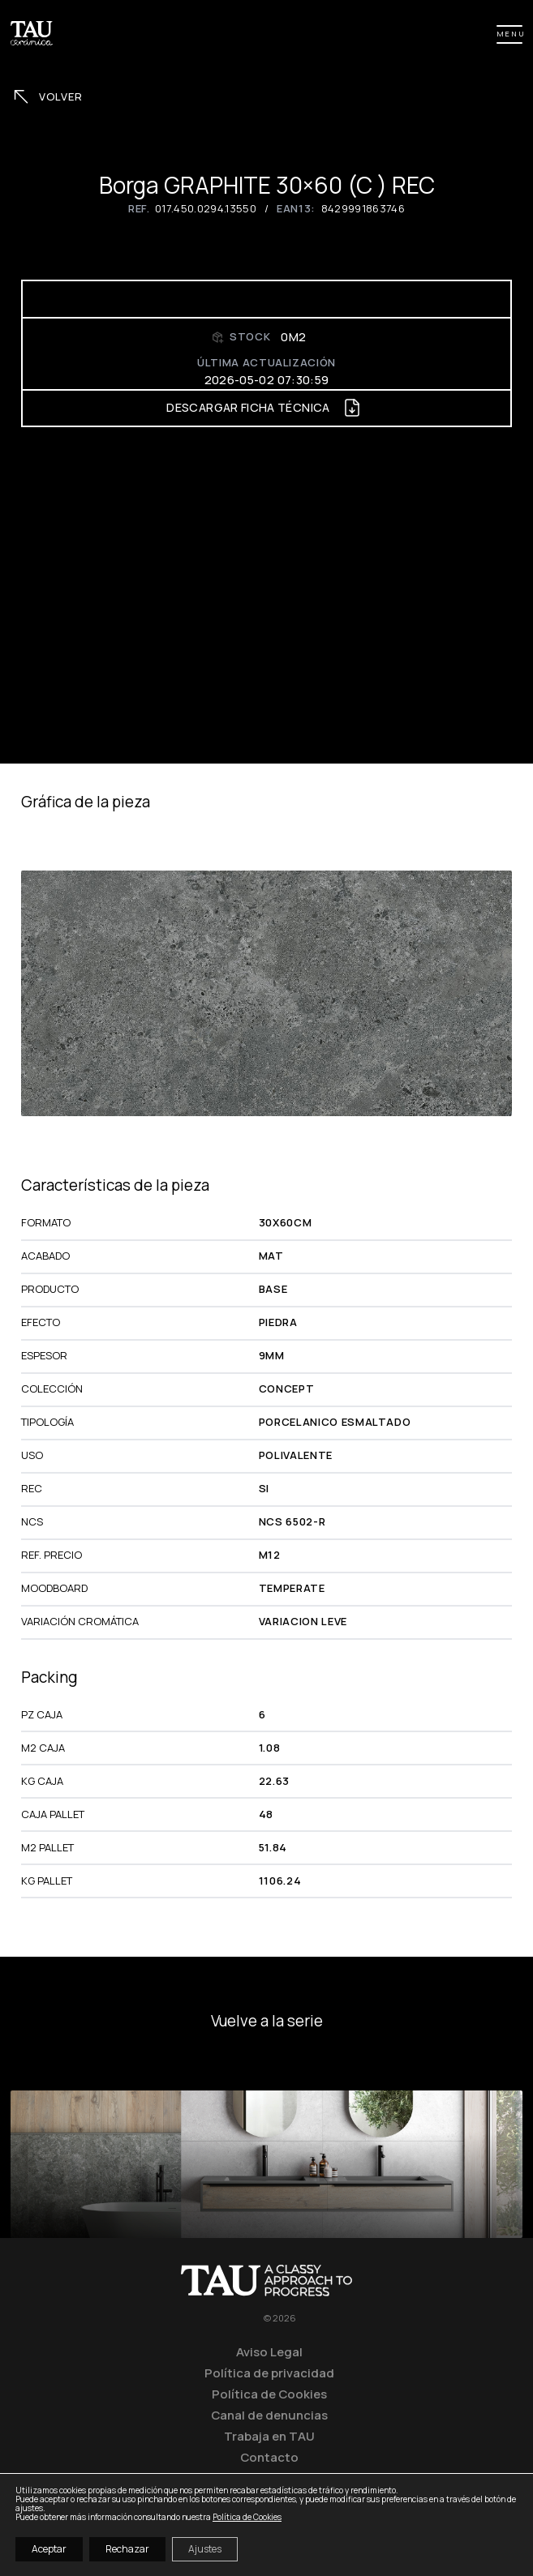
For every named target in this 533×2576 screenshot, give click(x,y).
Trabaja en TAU (269, 2436)
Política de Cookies (269, 2394)
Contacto (269, 2457)
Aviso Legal (269, 2351)
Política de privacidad (269, 2372)
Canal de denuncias (269, 2415)
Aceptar (49, 2549)
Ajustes (204, 2549)
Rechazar (127, 2549)
